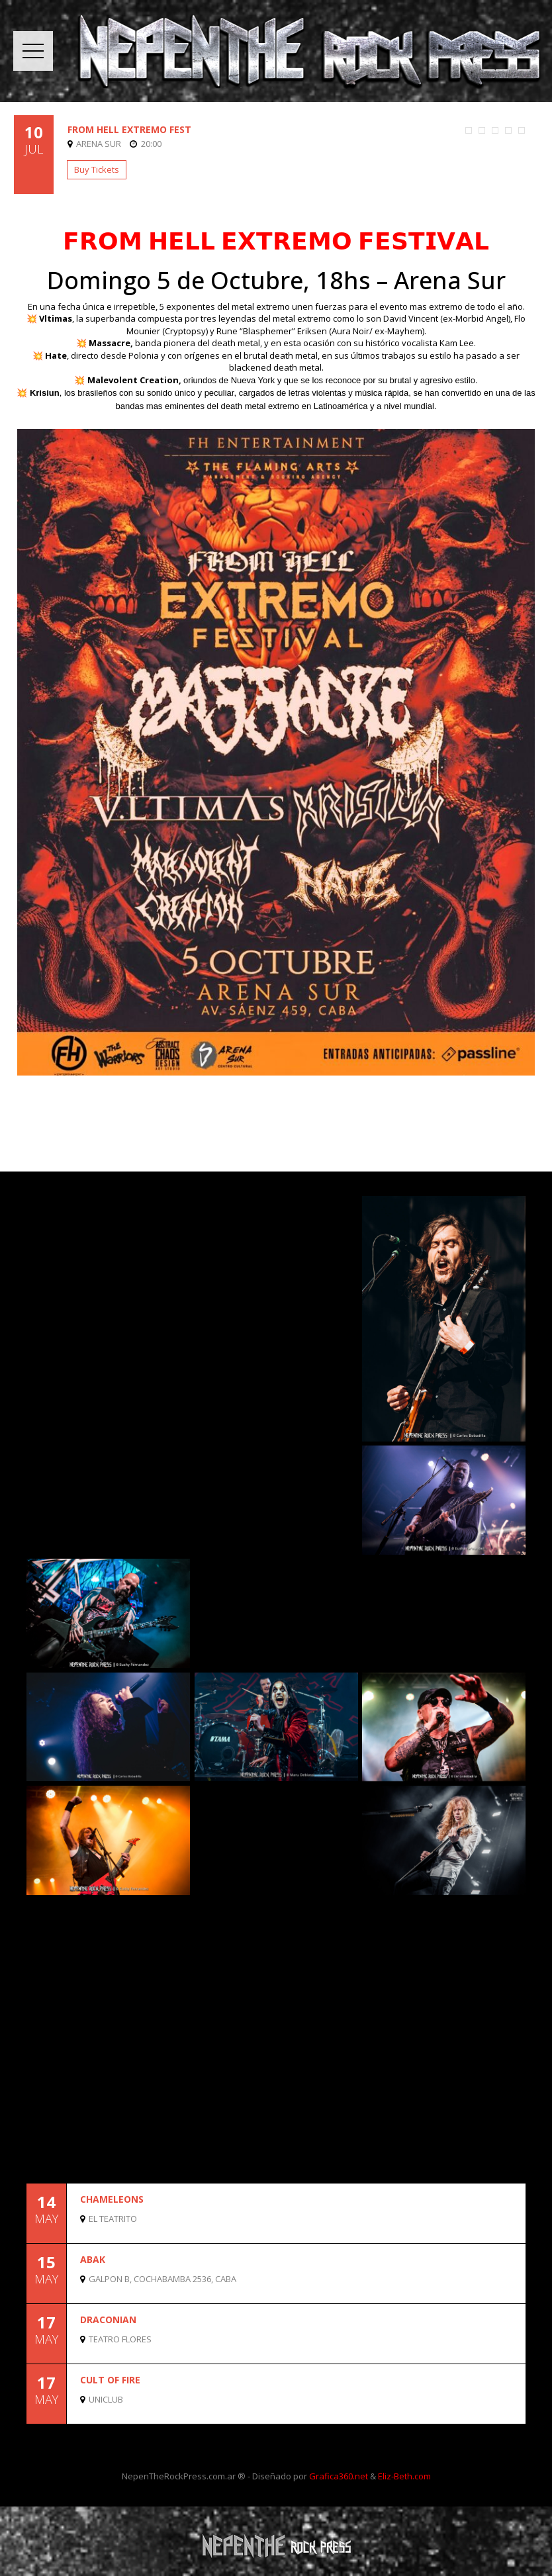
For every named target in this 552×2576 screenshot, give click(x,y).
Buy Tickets (96, 169)
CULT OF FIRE (110, 2379)
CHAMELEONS (112, 2199)
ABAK (92, 2259)
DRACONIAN (108, 2319)
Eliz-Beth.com (404, 2476)
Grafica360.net (338, 2476)
